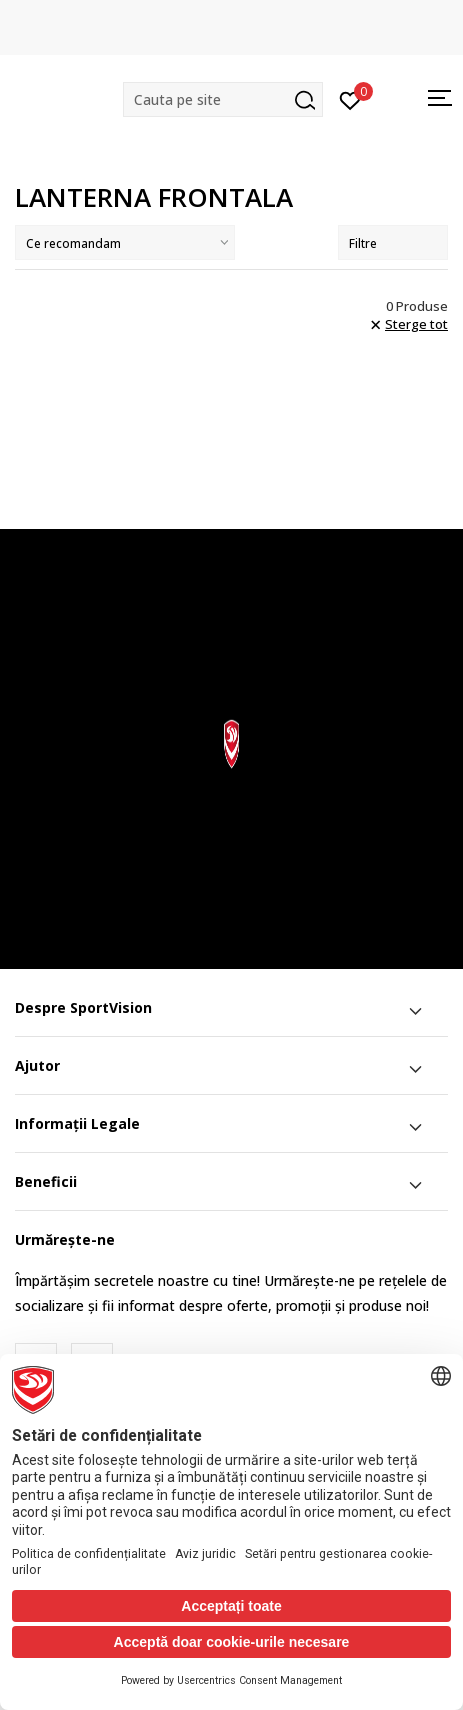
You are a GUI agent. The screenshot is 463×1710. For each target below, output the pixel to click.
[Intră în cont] (350, 99)
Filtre (393, 243)
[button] (223, 99)
